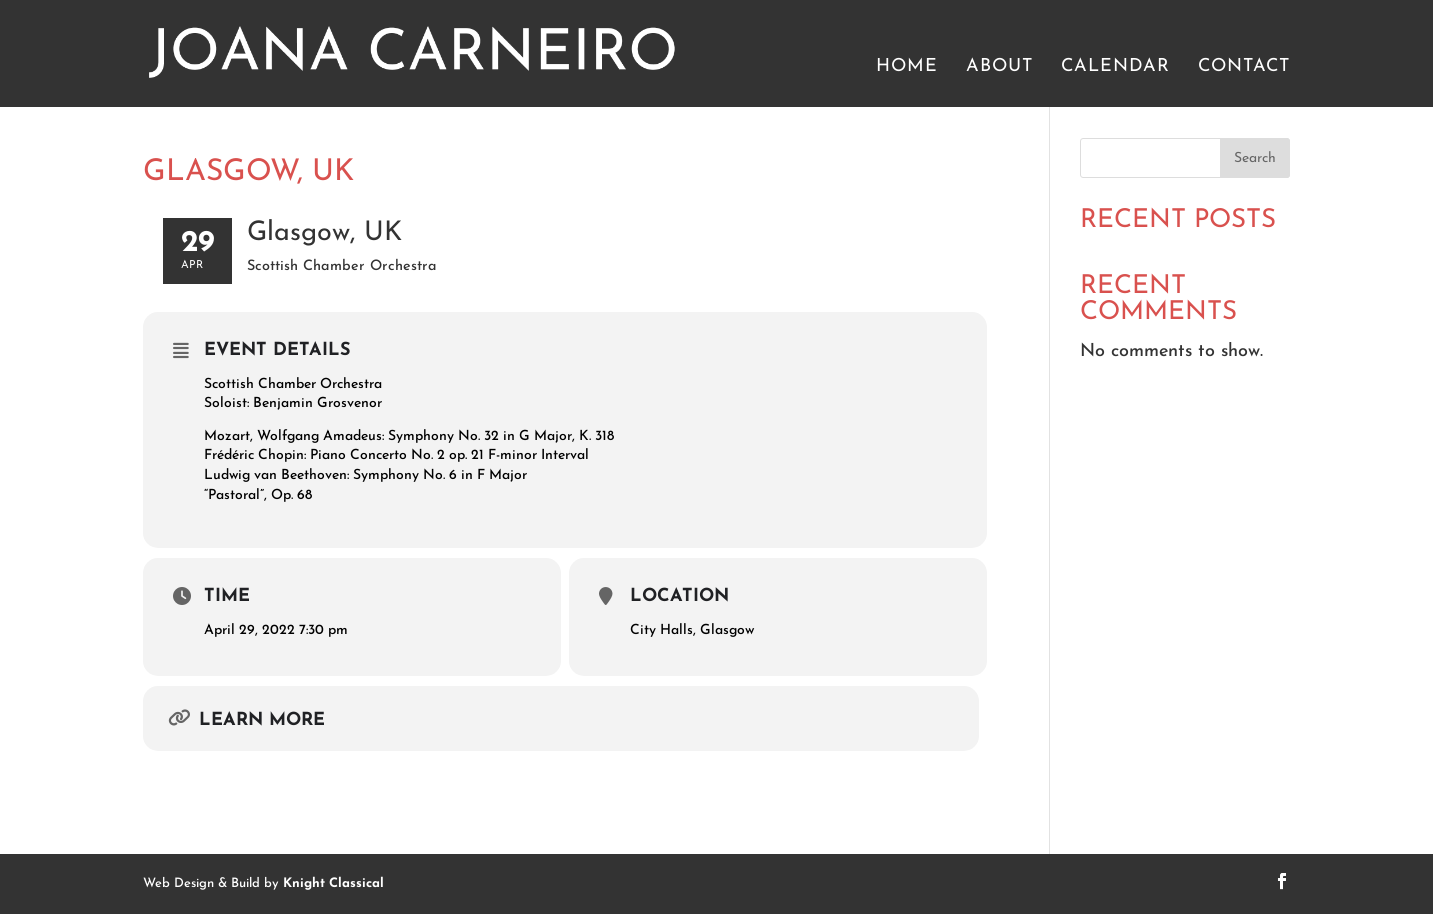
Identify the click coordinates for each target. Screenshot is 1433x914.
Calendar (1115, 68)
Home (907, 68)
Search (1255, 158)
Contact (1244, 68)
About (999, 68)
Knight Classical (333, 883)
